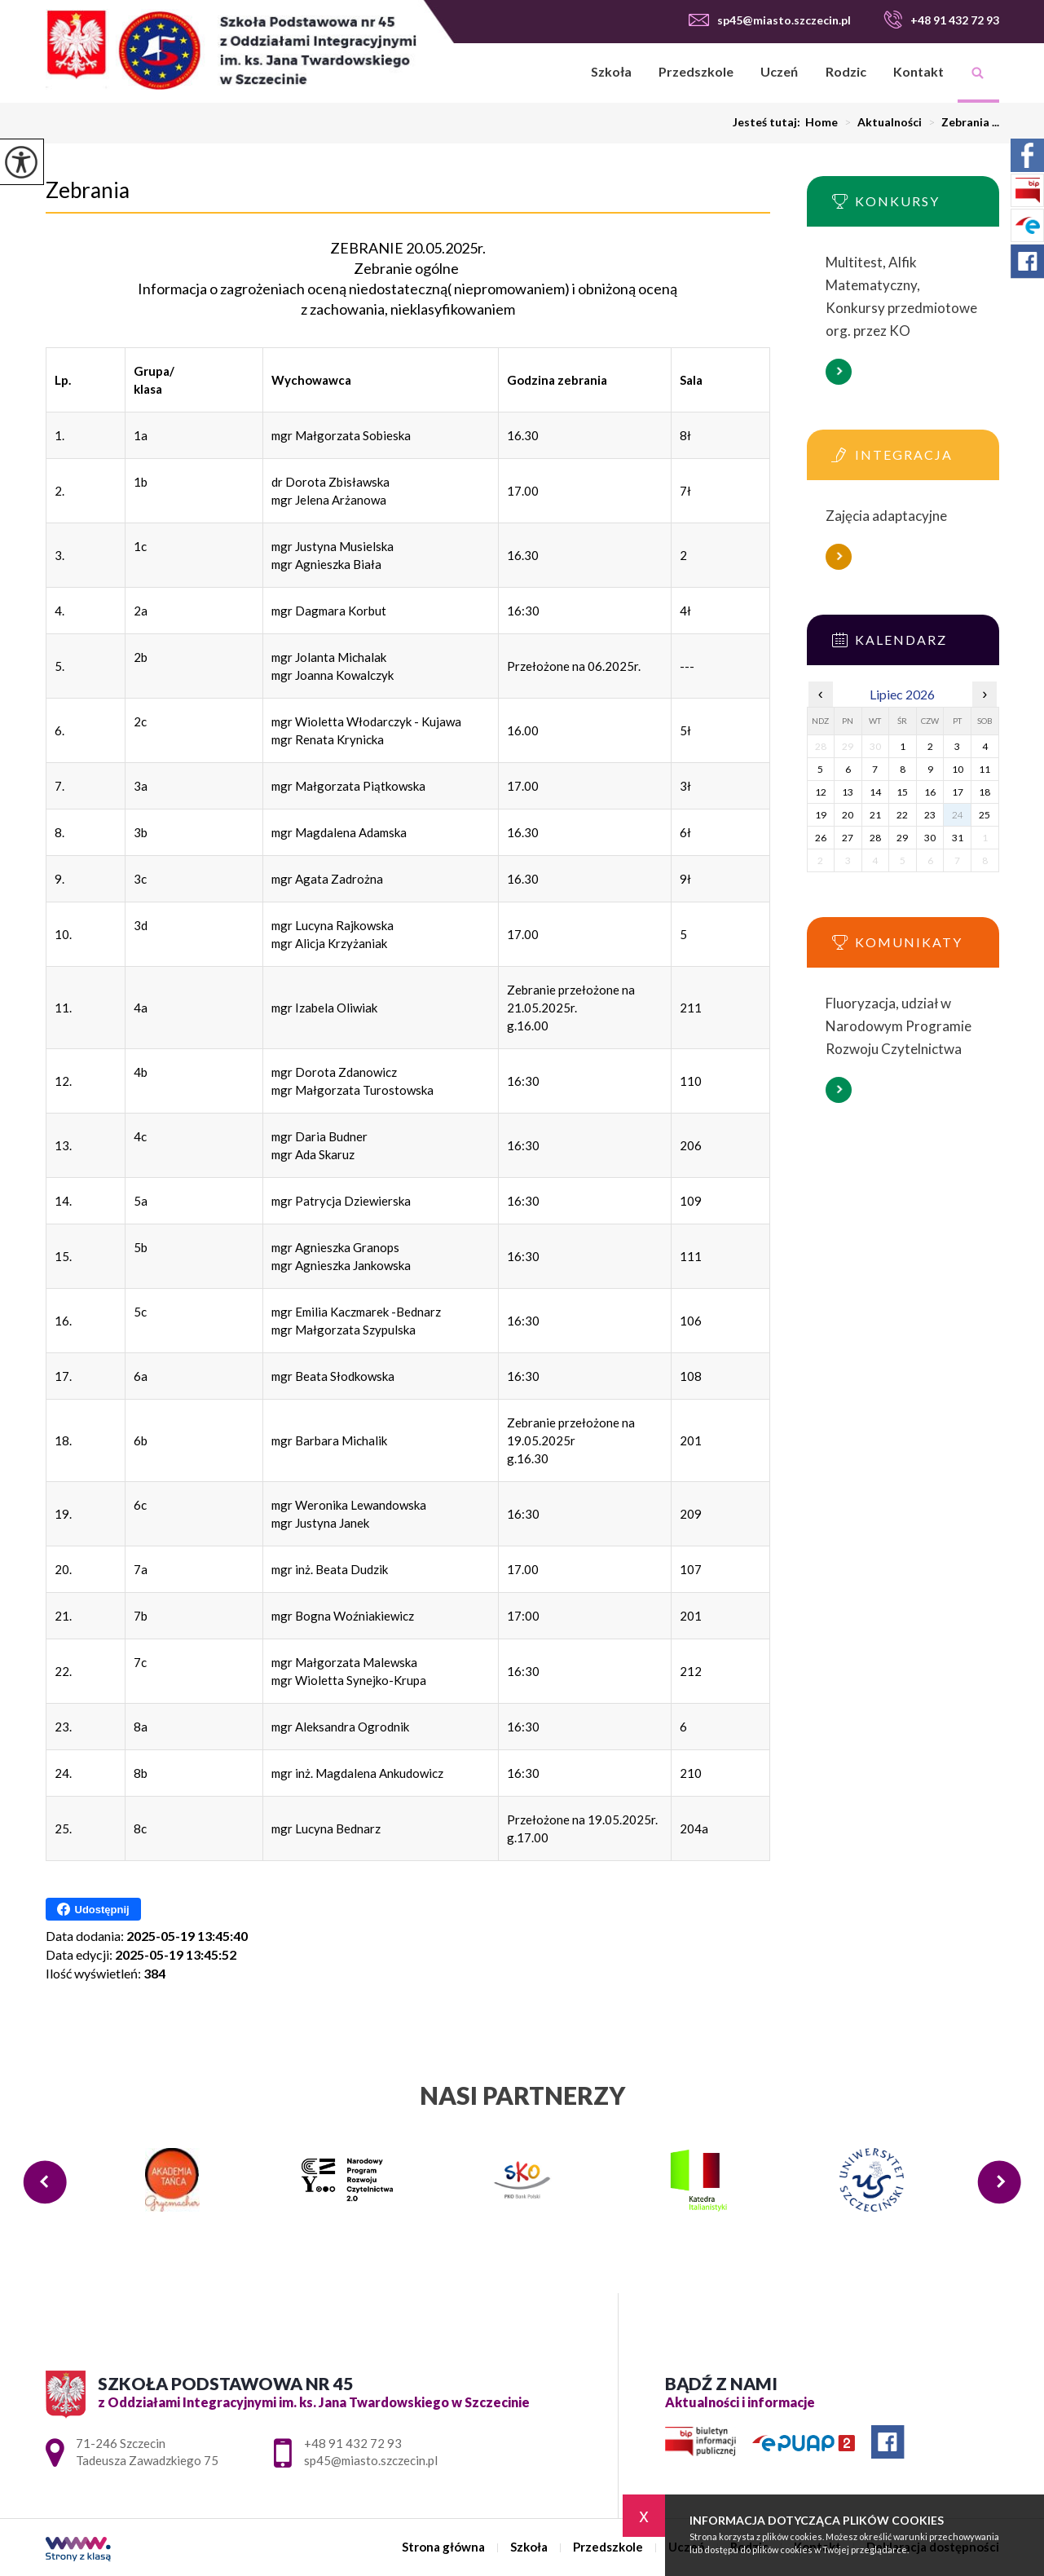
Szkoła (611, 71)
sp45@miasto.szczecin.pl (770, 20)
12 (820, 792)
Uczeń (779, 71)
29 (902, 837)
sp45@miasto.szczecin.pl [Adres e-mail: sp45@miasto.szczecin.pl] (371, 2460)
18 (984, 792)
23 (930, 815)
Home (821, 122)
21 (875, 815)
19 (820, 815)
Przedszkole (696, 71)
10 (957, 769)
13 (847, 792)
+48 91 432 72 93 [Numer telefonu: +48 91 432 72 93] (353, 2443)
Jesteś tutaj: (769, 122)
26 (820, 837)
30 (930, 837)
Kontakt (918, 71)
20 (847, 815)
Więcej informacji (839, 372)
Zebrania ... (960, 122)
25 (984, 815)
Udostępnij (93, 1909)
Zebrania (88, 190)
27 (847, 837)
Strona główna (556, 73)
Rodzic (846, 71)
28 (875, 837)
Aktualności (880, 122)
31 (957, 837)
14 (875, 792)
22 (902, 815)
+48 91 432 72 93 (941, 20)
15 (902, 792)
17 (957, 792)
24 (957, 815)
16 (930, 792)
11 (984, 769)
